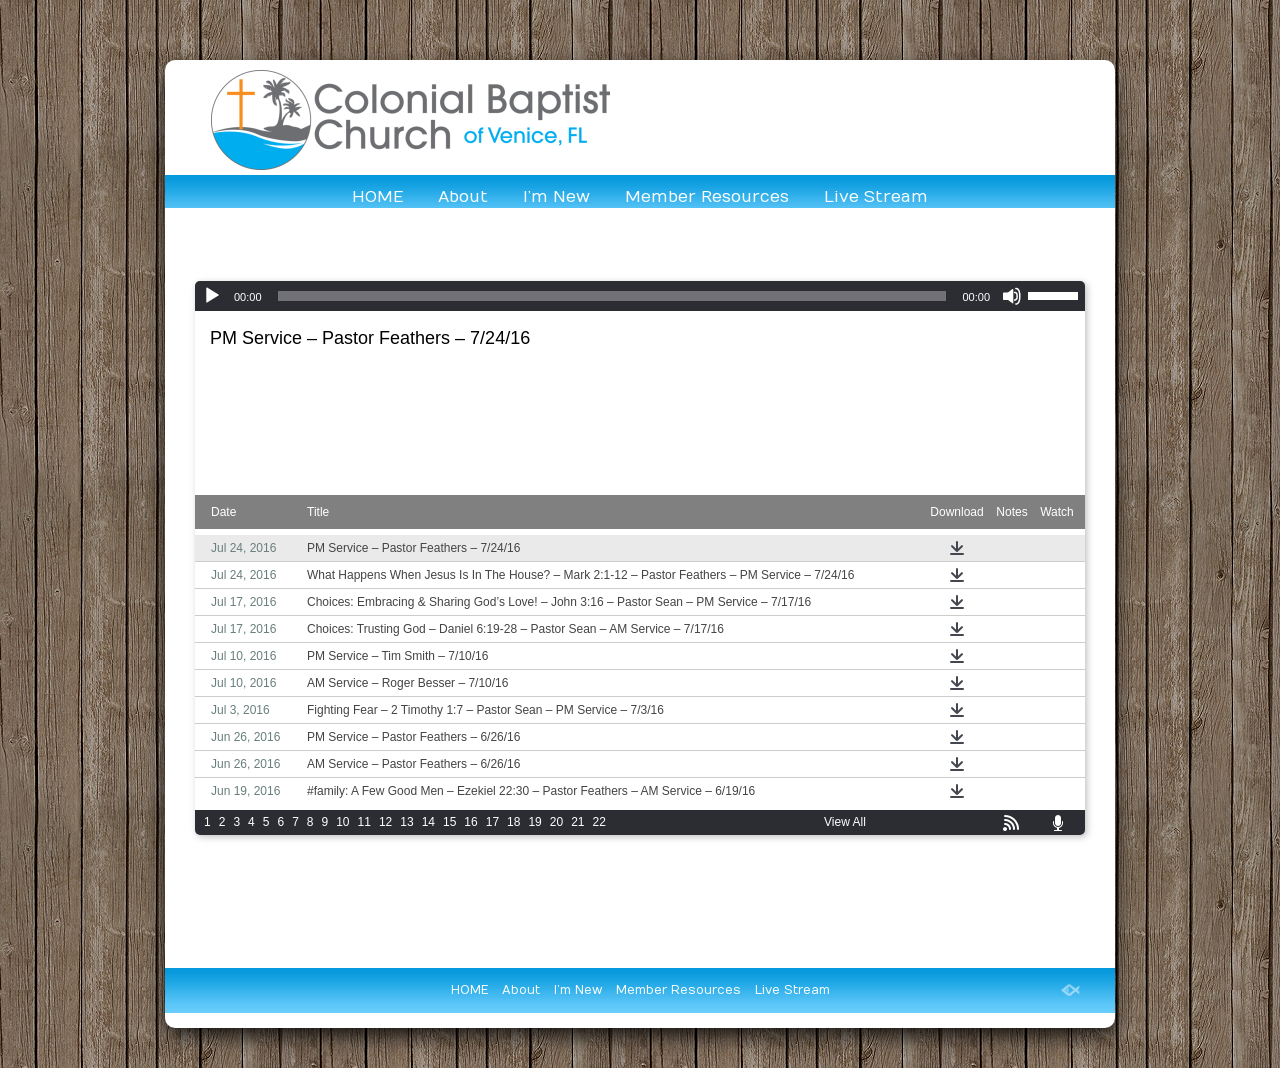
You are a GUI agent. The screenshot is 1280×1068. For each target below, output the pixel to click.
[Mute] (1012, 296)
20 (556, 822)
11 (364, 822)
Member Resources (707, 197)
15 (449, 822)
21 (577, 822)
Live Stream (876, 197)
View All (845, 822)
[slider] (612, 296)
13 (406, 822)
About (463, 197)
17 (492, 822)
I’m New (556, 197)
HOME (377, 197)
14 (428, 822)
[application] (640, 296)
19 (534, 822)
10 (342, 822)
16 (470, 822)
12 (385, 822)
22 (599, 822)
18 (513, 822)
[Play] (212, 296)
